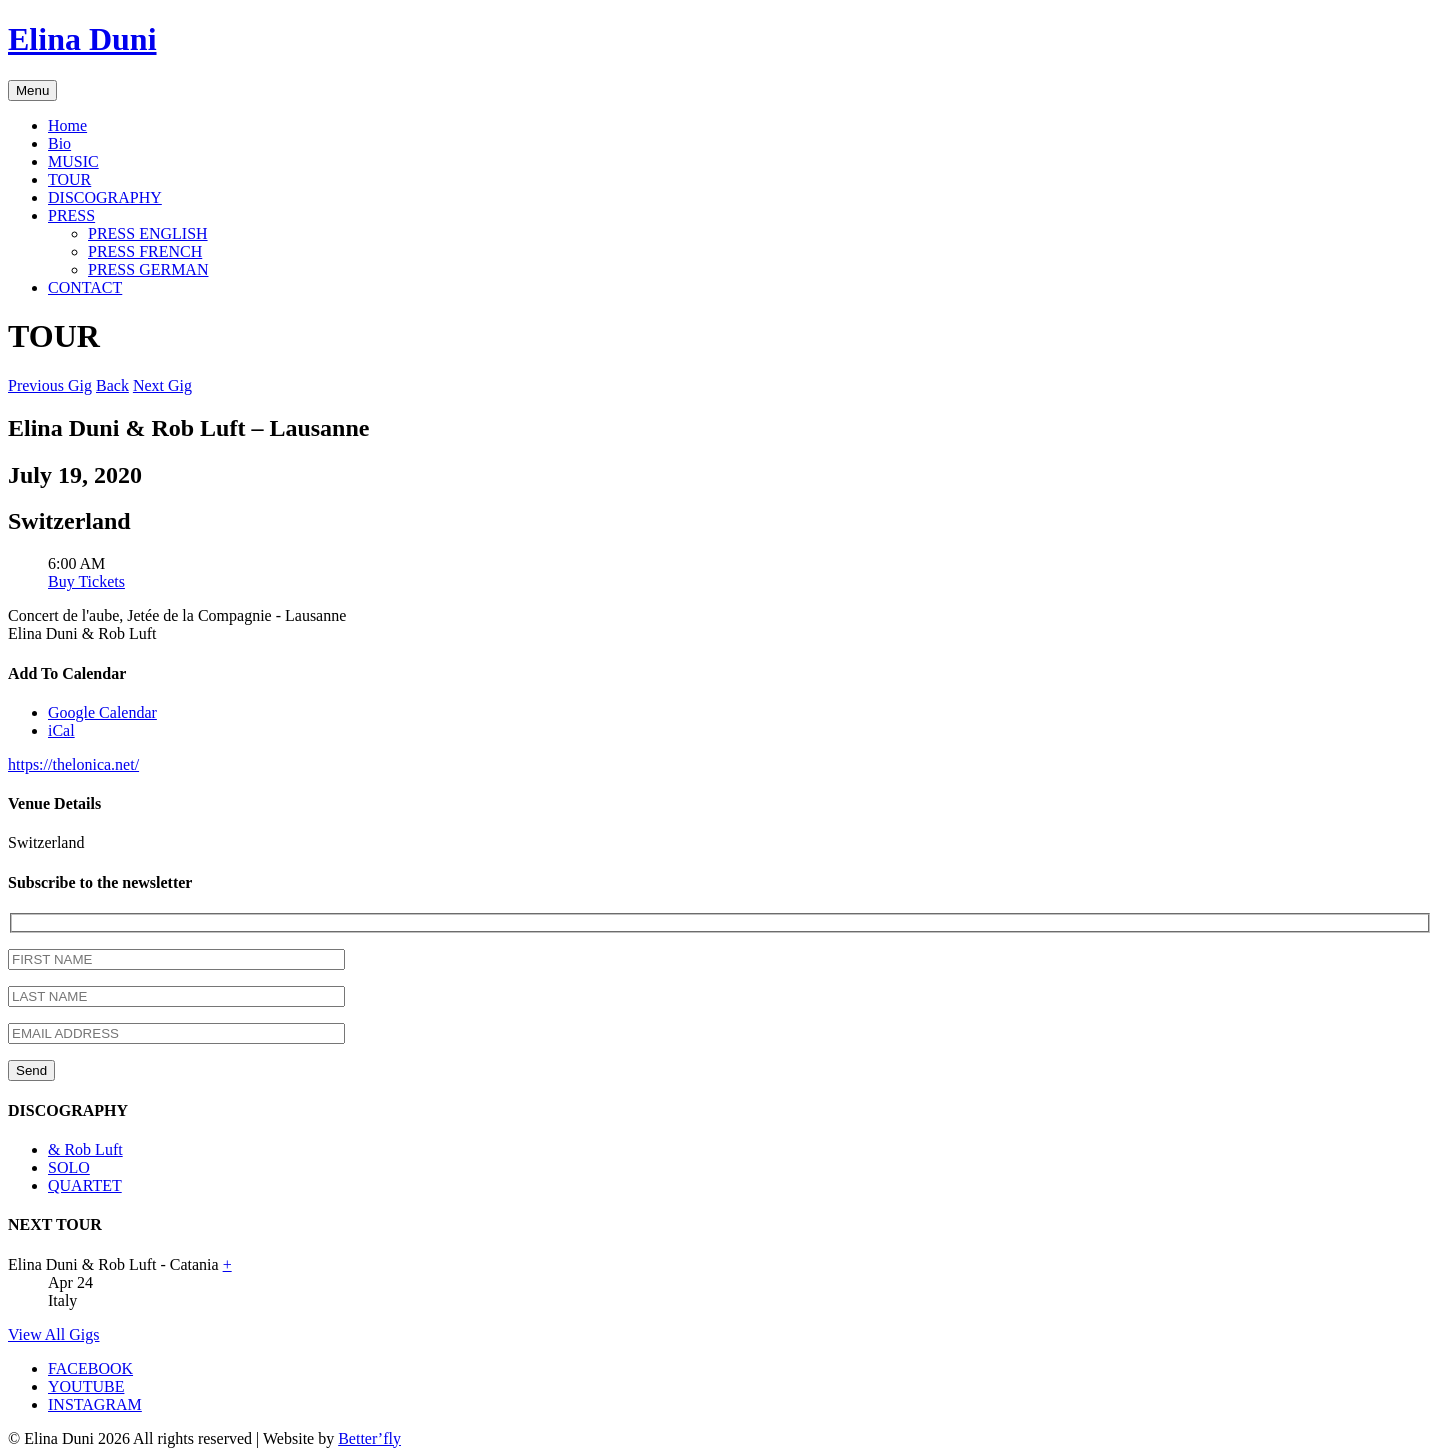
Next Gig (162, 385)
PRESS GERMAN (148, 269)
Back (112, 385)
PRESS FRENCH (145, 251)
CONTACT (85, 287)
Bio (59, 143)
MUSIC (73, 161)
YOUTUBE (86, 1386)
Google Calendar (102, 712)
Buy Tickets (86, 581)
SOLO (69, 1167)
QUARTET (85, 1185)
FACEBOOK (90, 1368)
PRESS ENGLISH (148, 233)
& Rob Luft (85, 1149)
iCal (61, 730)
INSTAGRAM (95, 1404)
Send (31, 1070)
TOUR (69, 179)
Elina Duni (82, 39)
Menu (32, 90)
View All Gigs (53, 1334)
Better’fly (369, 1438)
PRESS (71, 215)
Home (67, 125)
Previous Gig (50, 385)
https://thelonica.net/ (73, 764)
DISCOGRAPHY (105, 197)
